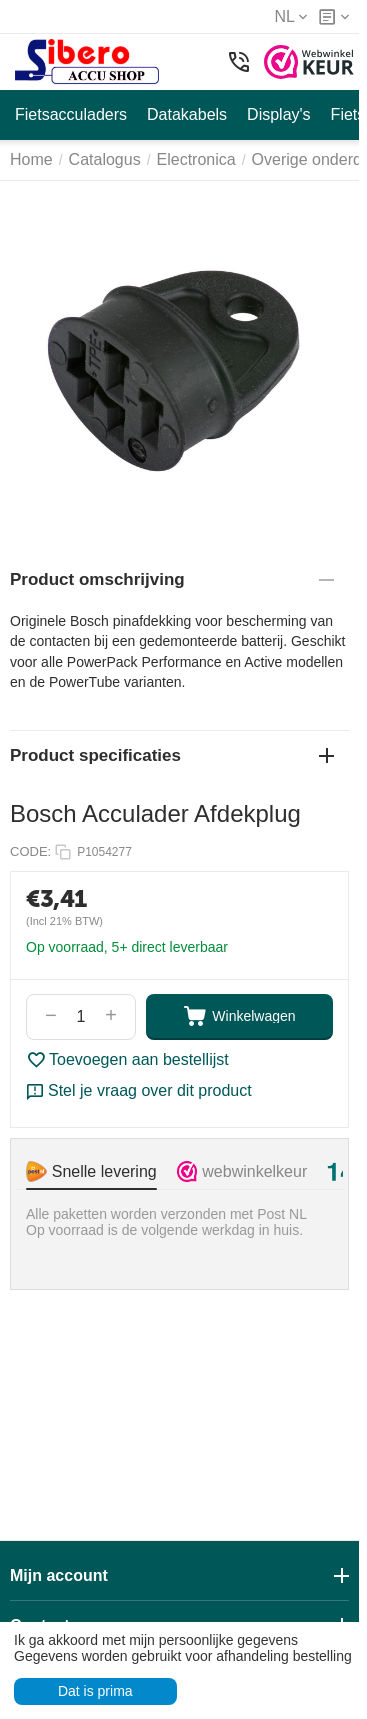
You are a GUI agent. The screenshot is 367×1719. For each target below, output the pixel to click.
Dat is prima (95, 1691)
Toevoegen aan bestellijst (127, 1060)
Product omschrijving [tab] (172, 579)
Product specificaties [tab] (172, 755)
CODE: (30, 851)
